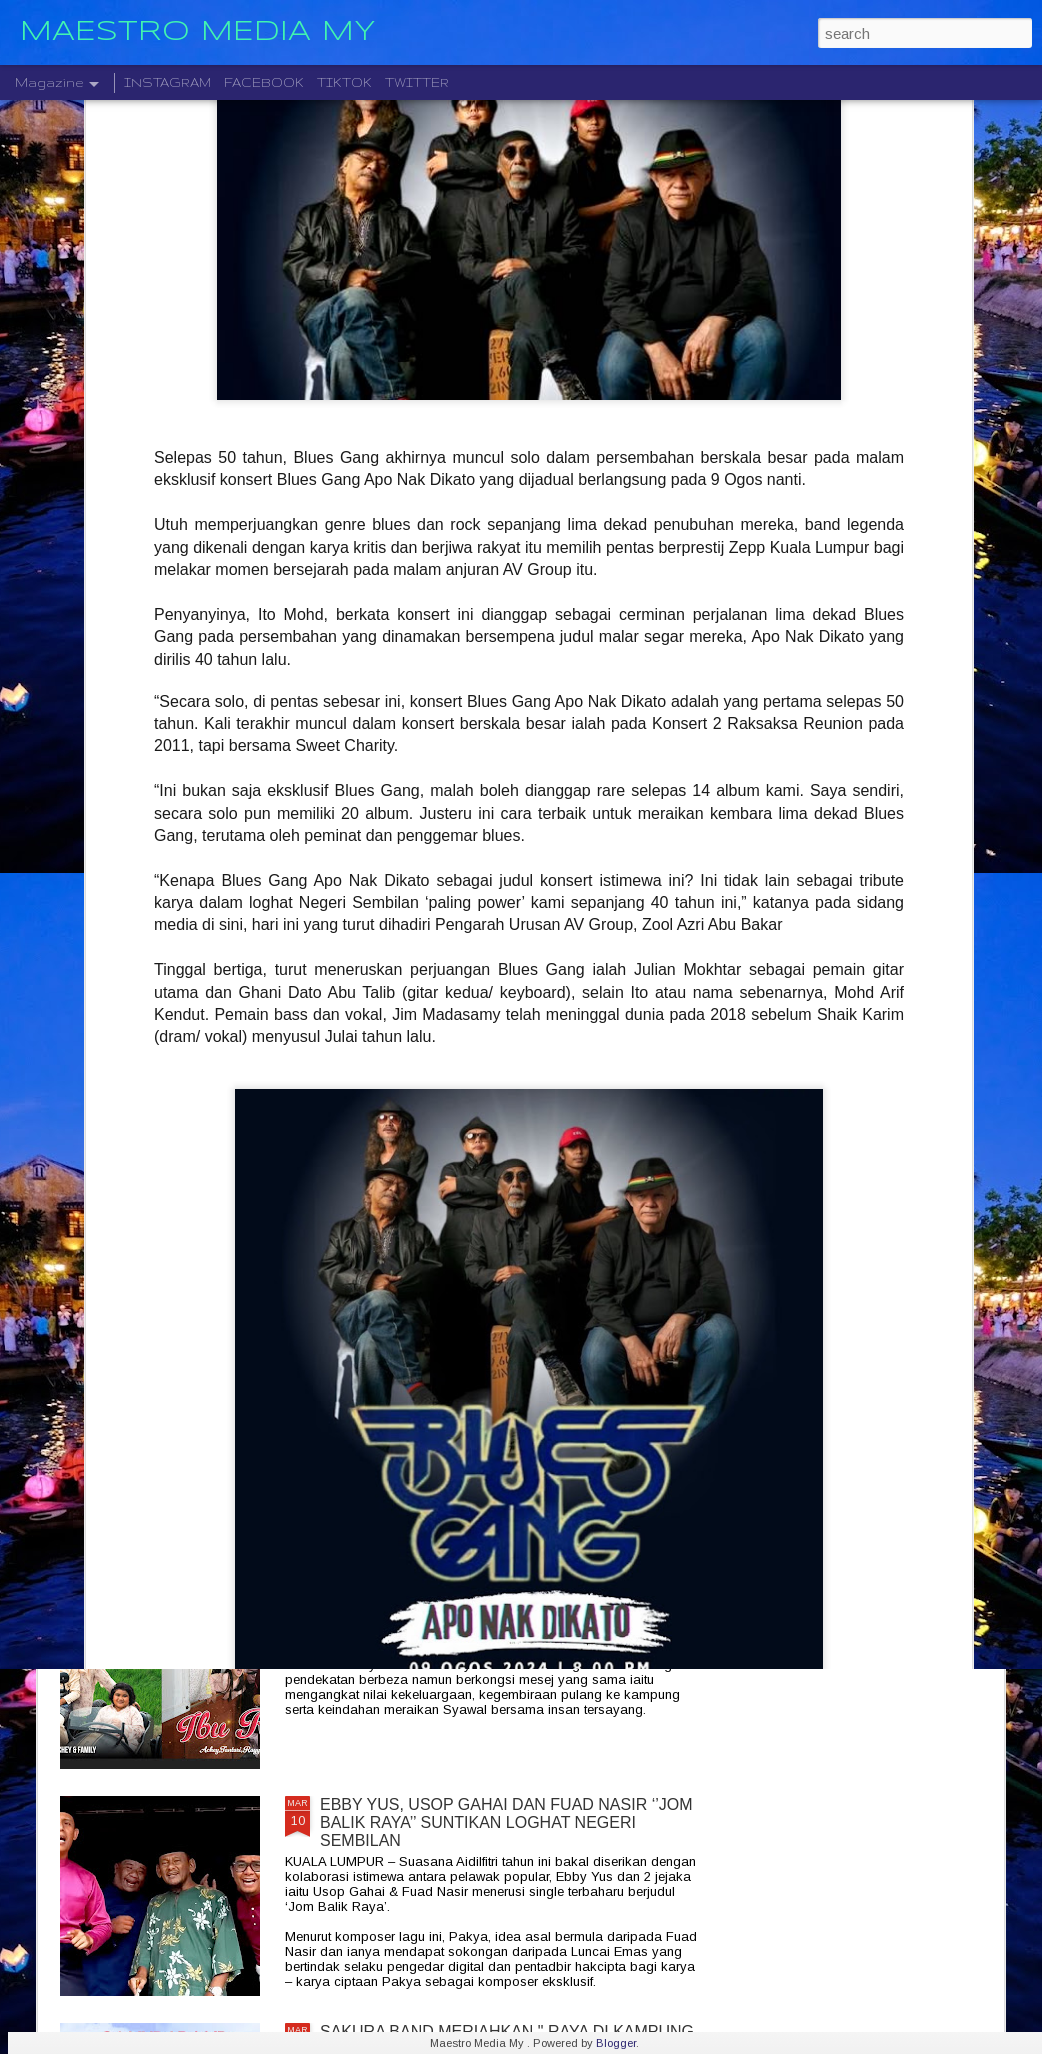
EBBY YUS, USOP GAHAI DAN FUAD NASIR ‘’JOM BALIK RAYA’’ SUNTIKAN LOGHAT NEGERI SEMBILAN (506, 1822)
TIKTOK (344, 82)
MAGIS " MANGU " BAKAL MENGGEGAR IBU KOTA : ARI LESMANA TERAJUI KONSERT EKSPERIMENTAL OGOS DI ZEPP (509, 1368)
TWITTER (417, 82)
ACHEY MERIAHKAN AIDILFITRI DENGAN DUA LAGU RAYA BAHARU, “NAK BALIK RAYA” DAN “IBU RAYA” (511, 1595)
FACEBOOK (264, 82)
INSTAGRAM (167, 82)
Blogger (616, 2043)
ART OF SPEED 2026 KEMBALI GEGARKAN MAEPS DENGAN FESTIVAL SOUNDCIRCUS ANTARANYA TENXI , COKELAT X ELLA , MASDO (501, 1141)
